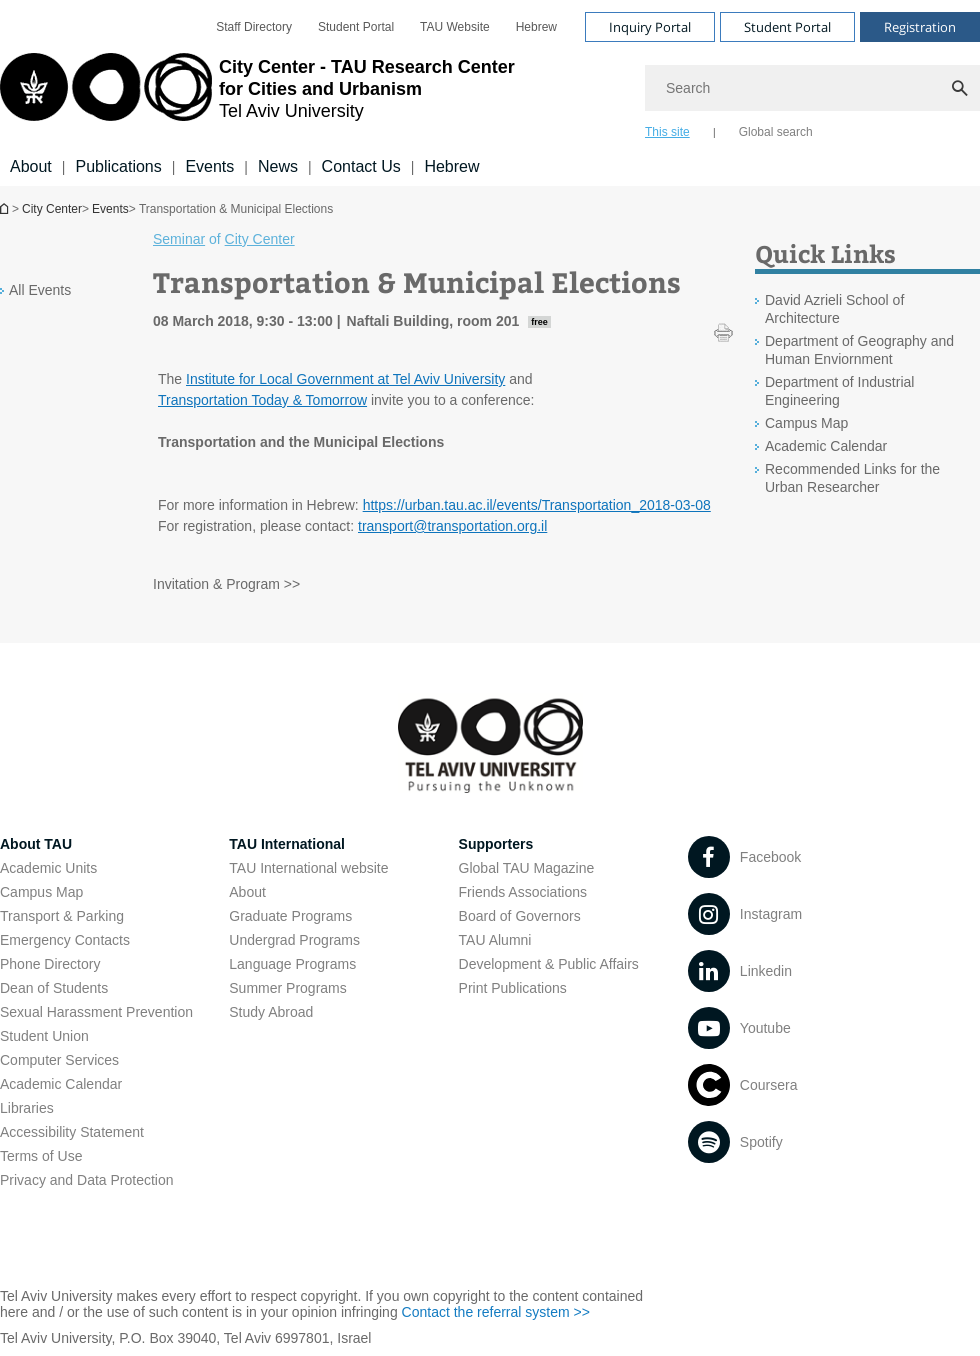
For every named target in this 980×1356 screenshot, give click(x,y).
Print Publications (513, 988)
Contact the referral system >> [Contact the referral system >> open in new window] (496, 1312)
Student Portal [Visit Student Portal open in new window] (787, 27)
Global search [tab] (776, 132)
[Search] (812, 88)
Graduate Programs (290, 916)
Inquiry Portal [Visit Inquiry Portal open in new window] (650, 27)
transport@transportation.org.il (452, 526)
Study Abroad (271, 1012)
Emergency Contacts (65, 940)
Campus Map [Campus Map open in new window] (806, 423)
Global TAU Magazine (527, 868)
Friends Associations (523, 892)
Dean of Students (54, 988)
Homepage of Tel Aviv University (6, 208)
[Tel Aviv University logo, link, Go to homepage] (257, 95)
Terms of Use (41, 1156)
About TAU (36, 844)
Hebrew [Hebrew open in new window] (536, 27)
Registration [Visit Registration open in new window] (920, 27)
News (278, 166)
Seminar (179, 239)
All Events (40, 290)
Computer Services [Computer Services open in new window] (59, 1060)
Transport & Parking (62, 916)
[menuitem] (254, 27)
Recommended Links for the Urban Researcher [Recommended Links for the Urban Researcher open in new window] (852, 478)
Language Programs (292, 964)
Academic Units (48, 868)
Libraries (27, 1108)
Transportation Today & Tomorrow (262, 400)
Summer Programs (287, 988)
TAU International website (308, 868)
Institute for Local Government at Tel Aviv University (345, 379)
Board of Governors (520, 916)
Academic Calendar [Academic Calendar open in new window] (826, 446)
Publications (118, 166)
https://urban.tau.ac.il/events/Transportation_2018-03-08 (537, 505)
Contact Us (361, 166)
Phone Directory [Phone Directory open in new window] (50, 964)
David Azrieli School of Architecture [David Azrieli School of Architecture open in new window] (834, 309)
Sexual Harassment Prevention (96, 1012)
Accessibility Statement (72, 1132)
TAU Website (455, 27)
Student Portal (356, 27)
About (31, 166)
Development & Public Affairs (549, 964)
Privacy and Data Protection (87, 1180)
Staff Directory (254, 27)
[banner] (490, 93)
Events (209, 166)
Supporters (496, 844)
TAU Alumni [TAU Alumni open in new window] (495, 940)
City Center (52, 209)
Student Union (44, 1036)
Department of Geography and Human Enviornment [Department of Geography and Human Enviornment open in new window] (859, 350)
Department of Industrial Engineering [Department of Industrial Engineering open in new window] (839, 391)
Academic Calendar (61, 1084)
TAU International (287, 844)
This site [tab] (667, 132)
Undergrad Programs (294, 940)
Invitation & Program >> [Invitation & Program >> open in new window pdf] (226, 584)
